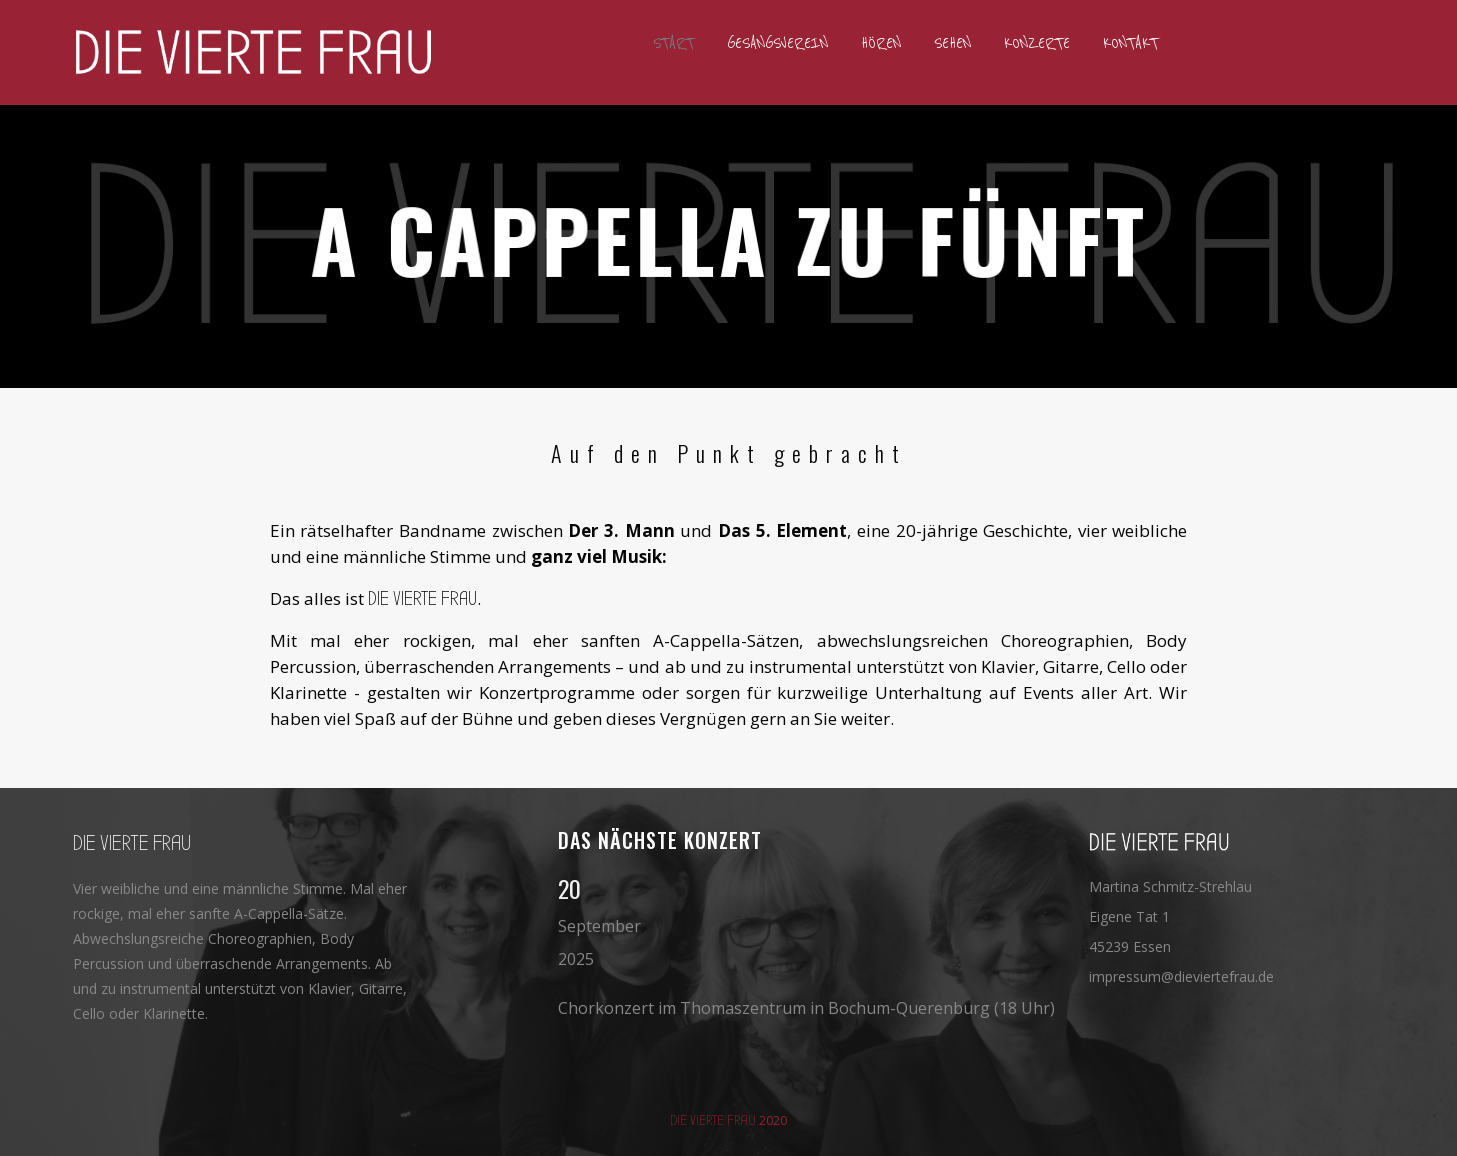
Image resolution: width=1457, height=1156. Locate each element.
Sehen (952, 43)
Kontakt (1130, 43)
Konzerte (1037, 43)
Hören (881, 43)
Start (673, 43)
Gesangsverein (777, 43)
